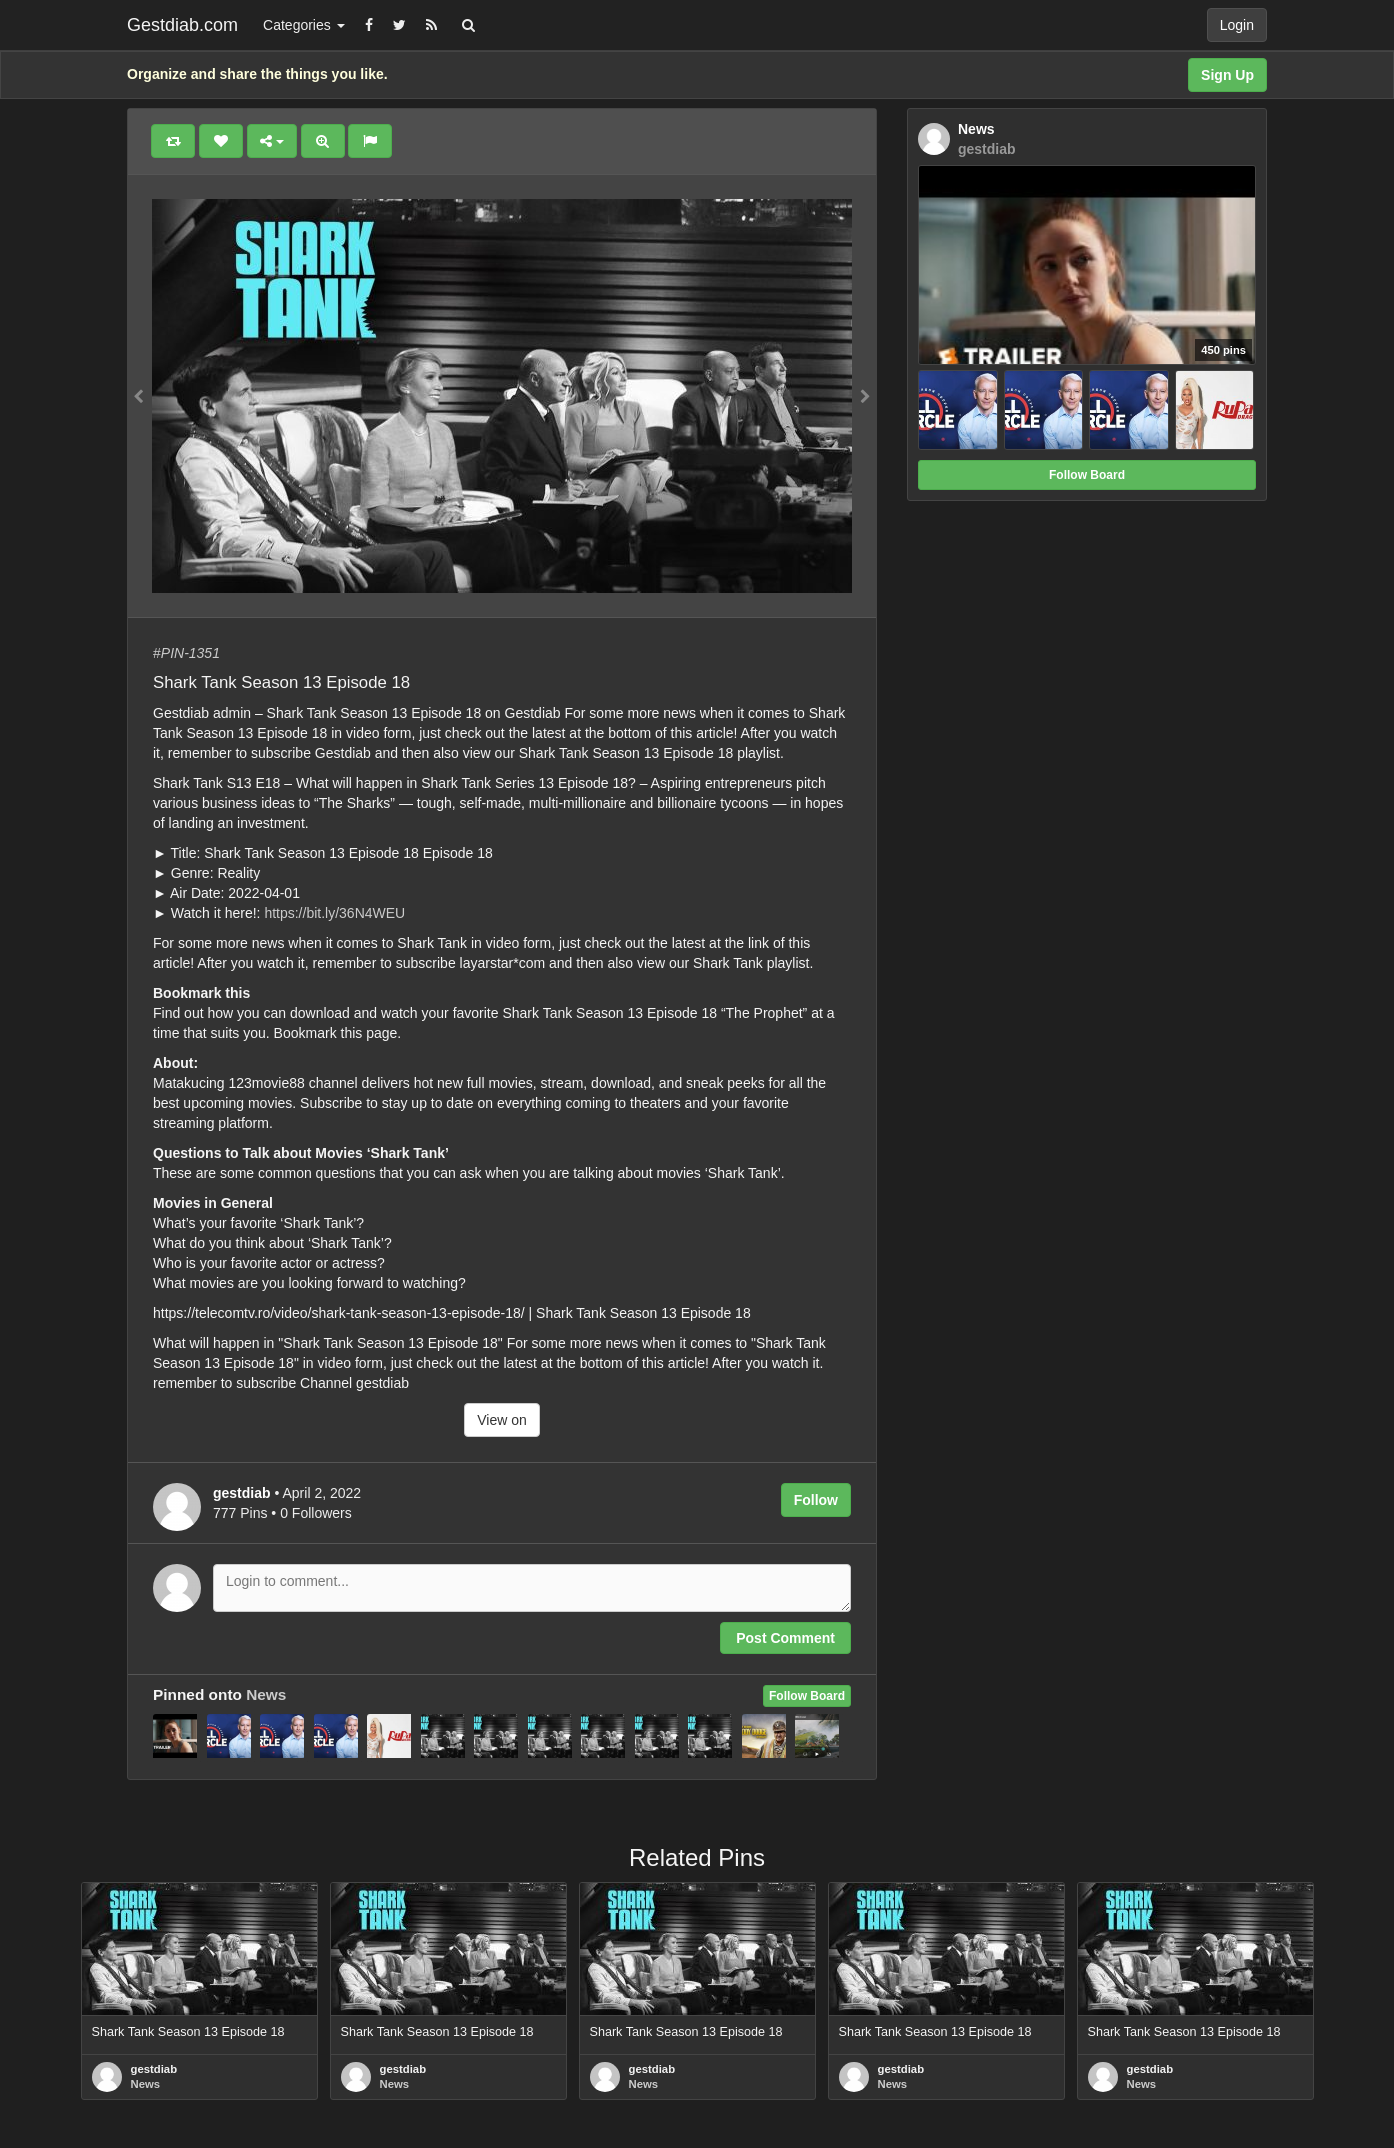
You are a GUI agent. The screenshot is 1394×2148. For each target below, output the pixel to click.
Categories (304, 25)
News (266, 1694)
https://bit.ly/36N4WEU (334, 913)
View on (502, 1420)
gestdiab (154, 2069)
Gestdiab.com (182, 25)
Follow (816, 1500)
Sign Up (1227, 75)
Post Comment (785, 1638)
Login (1237, 25)
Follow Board (807, 1696)
